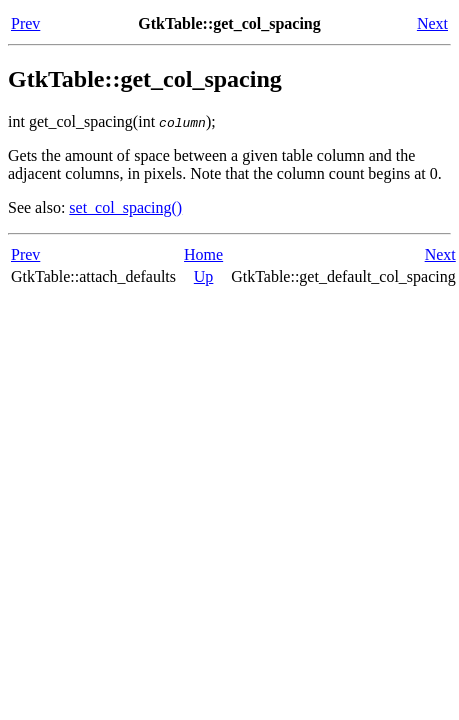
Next (432, 23)
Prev (25, 23)
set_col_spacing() (125, 207)
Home (203, 254)
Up (204, 276)
